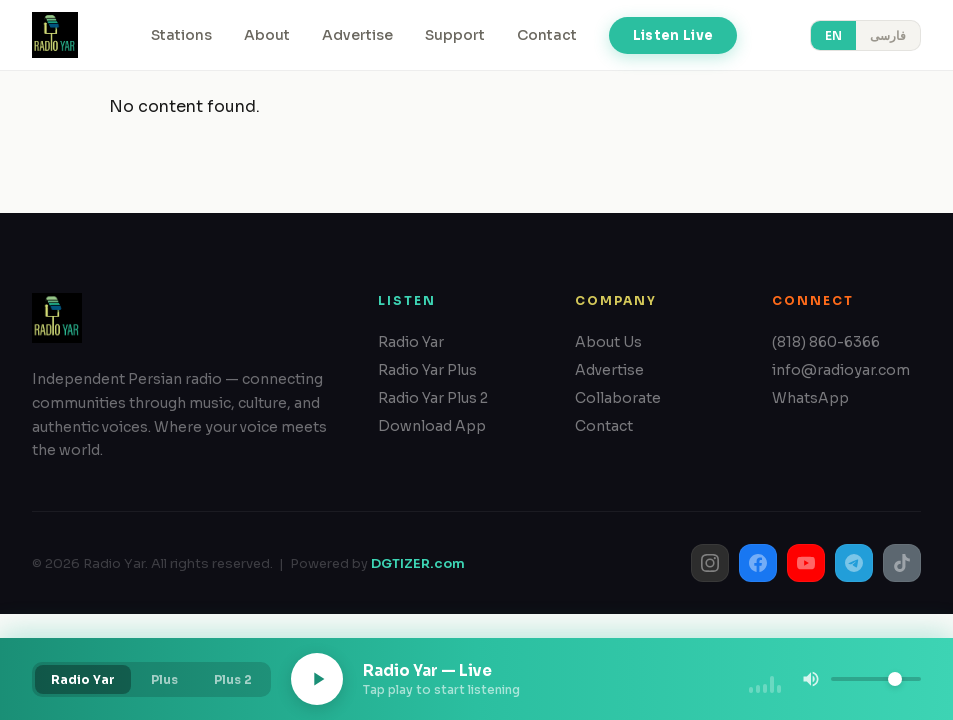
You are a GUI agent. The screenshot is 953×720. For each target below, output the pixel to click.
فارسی (888, 35)
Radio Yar (411, 342)
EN (833, 35)
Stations (181, 35)
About (267, 35)
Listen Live (673, 35)
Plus (164, 679)
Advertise (357, 35)
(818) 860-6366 (826, 342)
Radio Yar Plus (427, 370)
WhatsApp (810, 398)
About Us (608, 342)
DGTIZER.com (418, 563)
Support (455, 35)
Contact (547, 35)
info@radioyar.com (841, 370)
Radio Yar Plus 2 (433, 398)
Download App (432, 426)
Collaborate (618, 398)
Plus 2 (233, 679)
